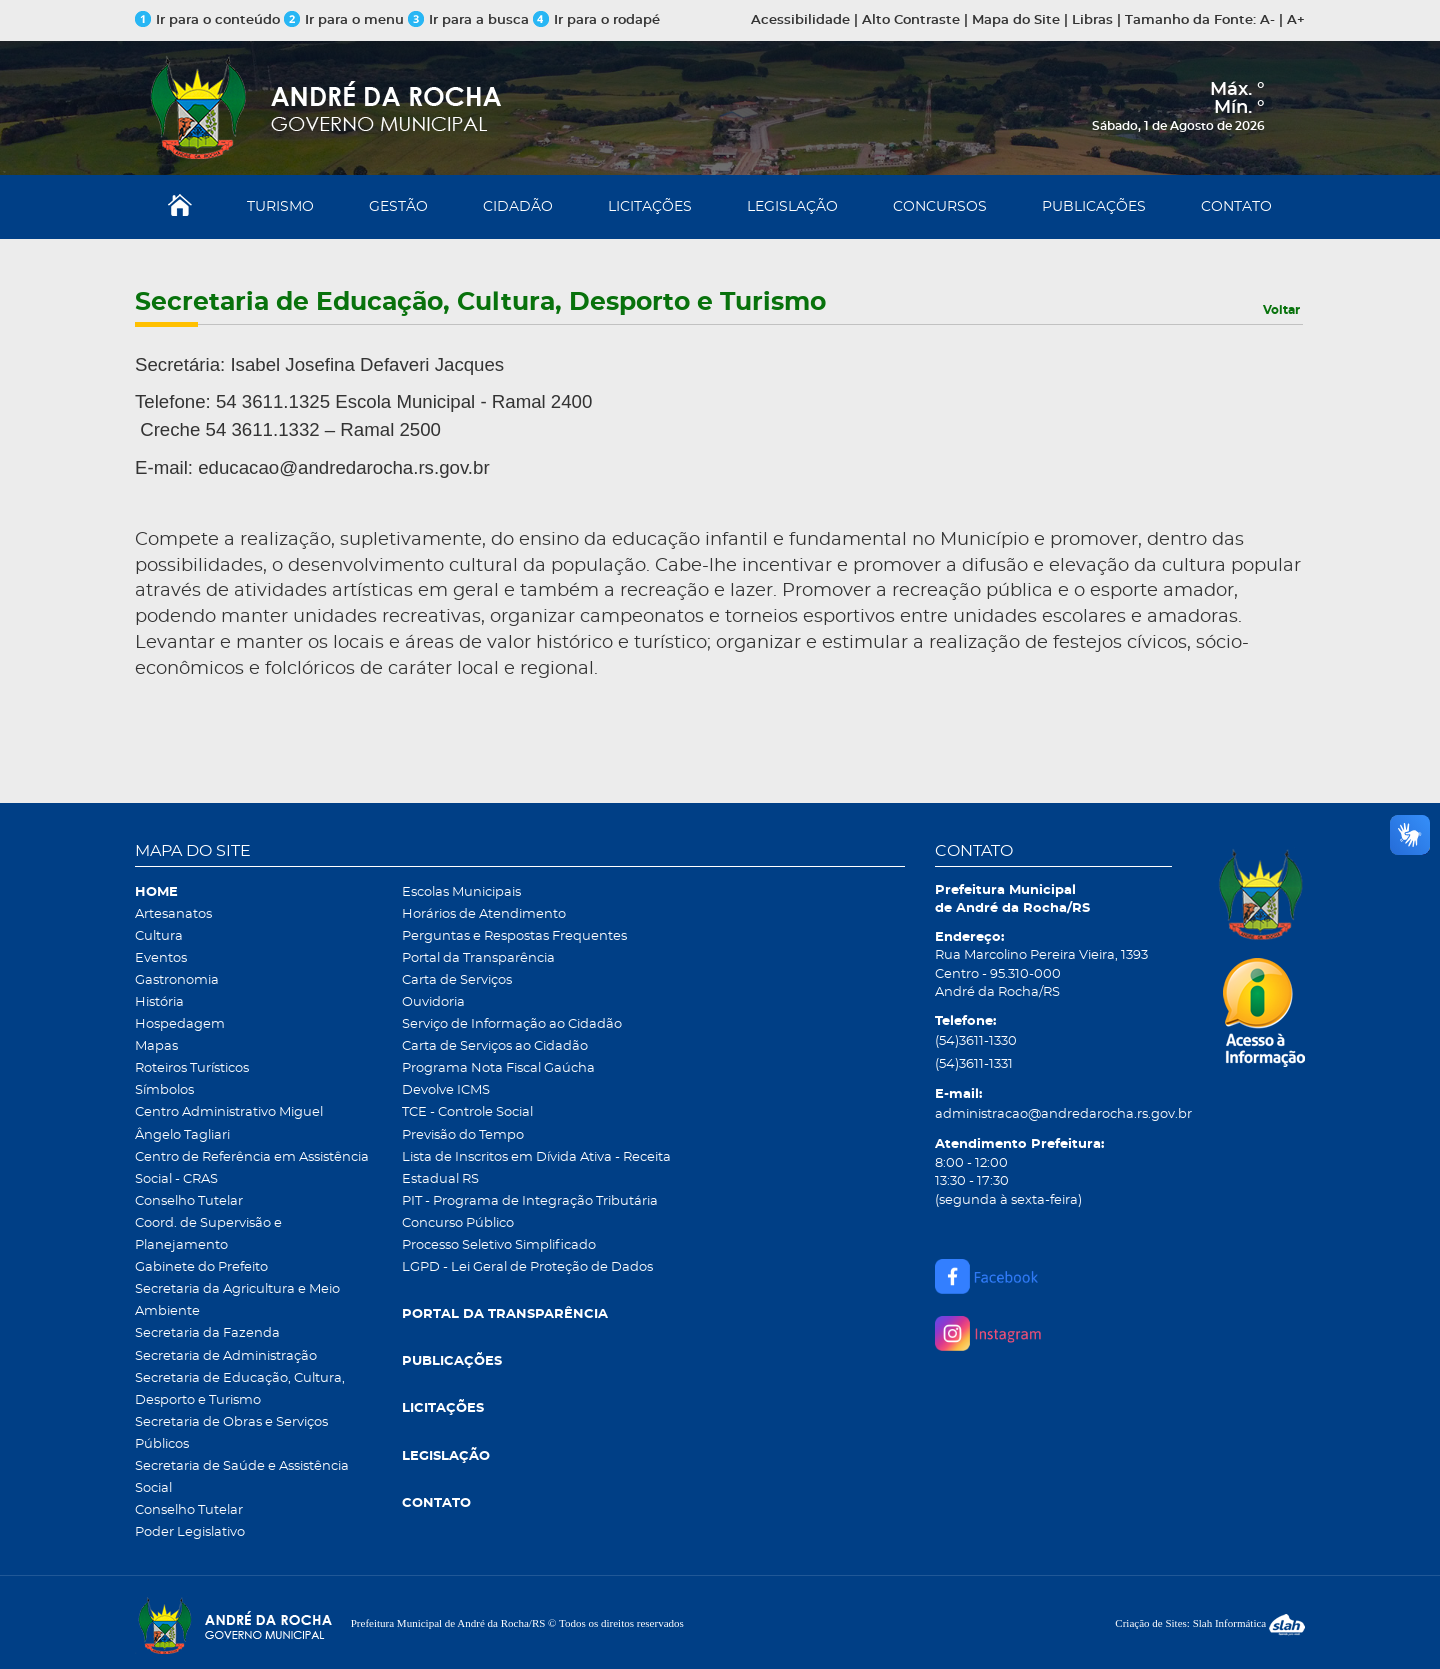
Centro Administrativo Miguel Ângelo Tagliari (229, 1123)
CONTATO (1236, 207)
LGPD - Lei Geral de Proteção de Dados (527, 1267)
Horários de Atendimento (484, 914)
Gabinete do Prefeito (201, 1267)
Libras (1092, 20)
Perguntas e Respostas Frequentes (514, 936)
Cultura (159, 936)
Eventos (161, 958)
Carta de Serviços (457, 980)
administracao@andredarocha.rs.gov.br (1053, 1114)
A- (1267, 20)
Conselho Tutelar (189, 1201)
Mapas (156, 1046)
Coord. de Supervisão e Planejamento (208, 1234)
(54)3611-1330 (976, 1041)
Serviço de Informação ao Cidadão (512, 1024)
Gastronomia (177, 980)
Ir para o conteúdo (207, 20)
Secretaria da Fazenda (207, 1333)
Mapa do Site (1016, 20)
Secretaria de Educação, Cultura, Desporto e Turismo (240, 1389)
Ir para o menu (346, 20)
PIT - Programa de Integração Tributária (530, 1201)
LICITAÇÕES (650, 207)
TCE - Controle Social (467, 1112)
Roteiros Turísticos (192, 1068)
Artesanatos (173, 914)
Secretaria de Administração (226, 1356)
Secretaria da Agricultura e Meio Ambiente (237, 1300)
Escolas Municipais (461, 892)
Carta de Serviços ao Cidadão (495, 1046)
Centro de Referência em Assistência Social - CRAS (252, 1168)
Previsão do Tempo (463, 1135)
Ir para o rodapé (596, 20)
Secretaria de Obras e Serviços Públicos (231, 1433)
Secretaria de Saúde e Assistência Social (242, 1477)
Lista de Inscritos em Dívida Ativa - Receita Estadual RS (536, 1168)
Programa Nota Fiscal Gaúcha (498, 1068)
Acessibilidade (800, 20)
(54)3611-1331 (974, 1064)
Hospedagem (180, 1024)
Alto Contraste (911, 20)
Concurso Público (458, 1223)
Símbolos (164, 1090)
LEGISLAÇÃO (792, 207)
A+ (1296, 20)
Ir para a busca (468, 20)
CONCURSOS (940, 207)
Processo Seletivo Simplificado (499, 1245)
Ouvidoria (433, 1002)
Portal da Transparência (478, 958)
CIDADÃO (518, 207)
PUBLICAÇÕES (1094, 207)
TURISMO (280, 207)
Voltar (1281, 310)
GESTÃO (398, 207)
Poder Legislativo (190, 1532)
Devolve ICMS (446, 1090)
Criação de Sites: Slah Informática (1210, 1623)
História (159, 1002)
